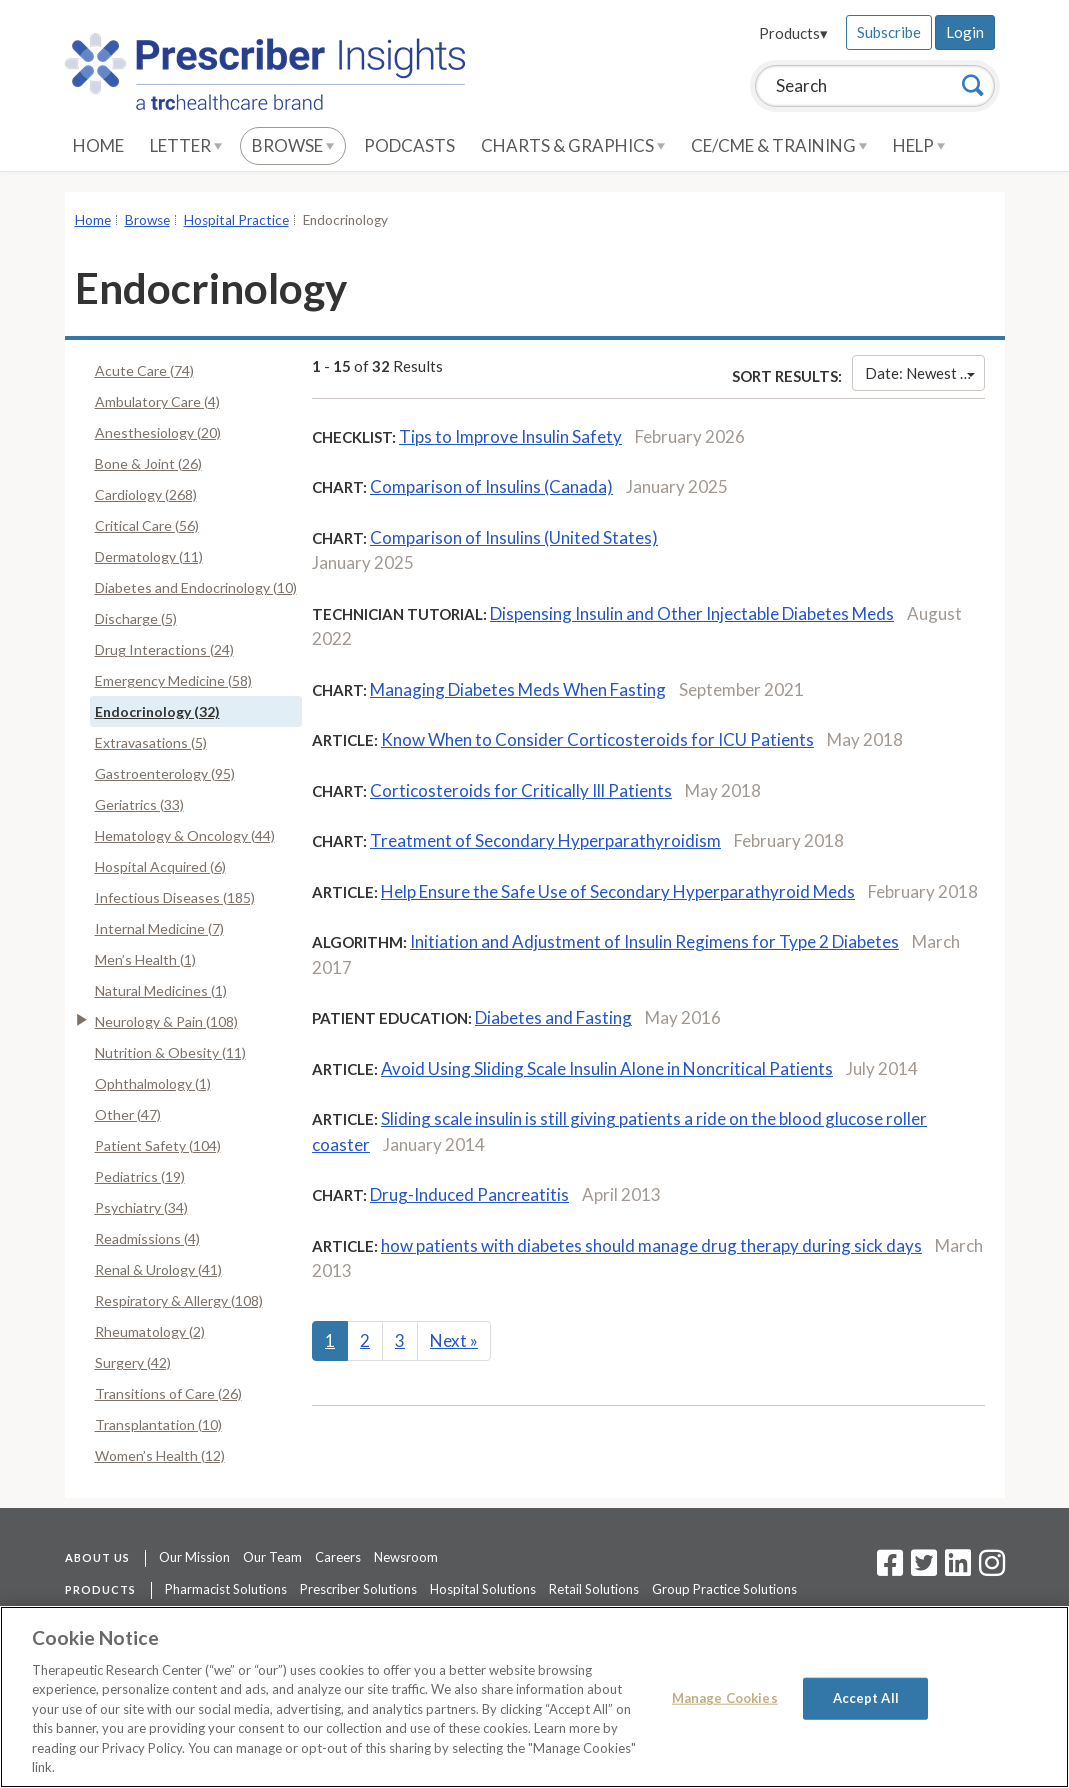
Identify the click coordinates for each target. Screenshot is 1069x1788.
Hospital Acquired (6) (160, 866)
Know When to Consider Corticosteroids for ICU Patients (597, 739)
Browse (293, 145)
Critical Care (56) (147, 525)
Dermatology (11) (149, 556)
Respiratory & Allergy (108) (179, 1300)
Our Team (272, 1557)
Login (965, 32)
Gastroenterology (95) (165, 773)
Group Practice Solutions (724, 1589)
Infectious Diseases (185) (175, 897)
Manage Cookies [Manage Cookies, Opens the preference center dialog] (725, 1698)
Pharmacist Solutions (226, 1589)
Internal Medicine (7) (159, 928)
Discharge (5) (136, 618)
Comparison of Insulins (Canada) (491, 486)
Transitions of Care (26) (168, 1393)
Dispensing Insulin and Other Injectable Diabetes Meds (692, 613)
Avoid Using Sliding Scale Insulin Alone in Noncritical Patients (607, 1068)
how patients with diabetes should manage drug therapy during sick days (651, 1245)
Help (919, 145)
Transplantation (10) (158, 1424)
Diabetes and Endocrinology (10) (196, 587)
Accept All (866, 1698)
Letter (186, 145)
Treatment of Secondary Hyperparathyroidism (545, 840)
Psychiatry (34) (141, 1207)
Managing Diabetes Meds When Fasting (518, 689)
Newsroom (406, 1557)
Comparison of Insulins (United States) (514, 537)
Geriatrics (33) (139, 804)
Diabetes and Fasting (553, 1017)
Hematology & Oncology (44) (185, 835)
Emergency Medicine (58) (173, 680)
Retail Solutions (594, 1589)
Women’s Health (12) (160, 1455)
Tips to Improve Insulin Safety (510, 436)
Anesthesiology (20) (158, 432)
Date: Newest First (924, 373)
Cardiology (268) (146, 494)
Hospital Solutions (483, 1589)
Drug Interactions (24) (164, 649)
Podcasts (409, 145)
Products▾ (793, 33)
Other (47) (128, 1114)
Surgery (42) (133, 1362)
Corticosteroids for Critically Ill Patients (521, 790)
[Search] (973, 85)
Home (98, 145)
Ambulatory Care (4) (157, 401)
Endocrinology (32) (157, 711)
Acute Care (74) (144, 370)
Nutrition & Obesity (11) (170, 1052)
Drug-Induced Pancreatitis (469, 1194)
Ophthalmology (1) (153, 1083)
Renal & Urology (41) (158, 1269)
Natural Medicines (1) (161, 990)
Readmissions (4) (147, 1238)
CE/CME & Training (779, 145)
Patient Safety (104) (158, 1145)
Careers (338, 1557)
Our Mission (194, 1557)
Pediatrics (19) (140, 1176)
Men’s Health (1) (145, 959)
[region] (534, 1697)
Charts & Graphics (573, 145)
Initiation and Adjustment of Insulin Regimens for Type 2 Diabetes (654, 941)
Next (454, 1340)
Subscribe (889, 32)
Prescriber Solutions (358, 1589)
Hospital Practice (236, 220)
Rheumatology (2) (150, 1331)
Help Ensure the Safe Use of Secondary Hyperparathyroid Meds (618, 891)
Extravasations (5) (151, 742)
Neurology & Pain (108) (166, 1021)
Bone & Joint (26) (148, 463)
